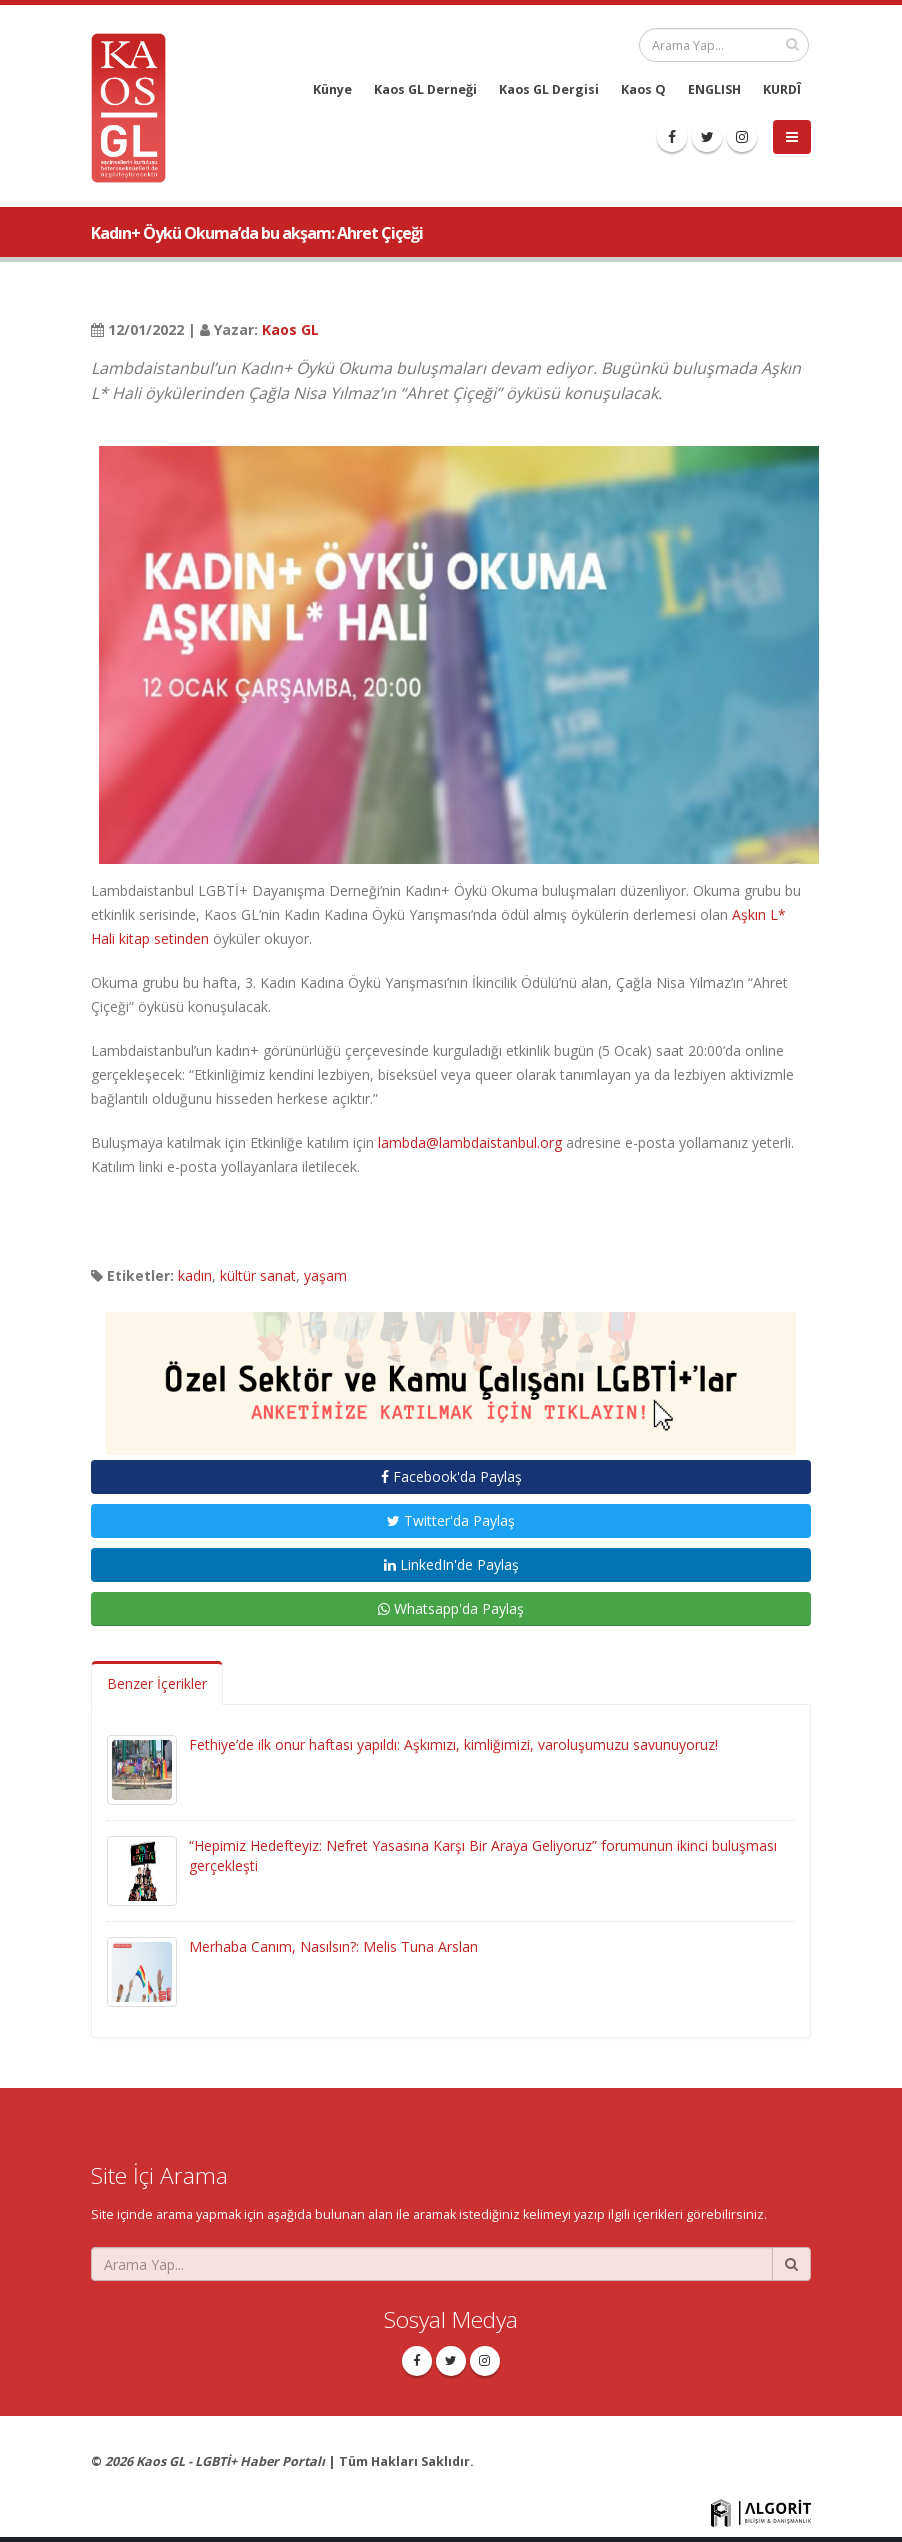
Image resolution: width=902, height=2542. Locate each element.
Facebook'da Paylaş (451, 1476)
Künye (332, 89)
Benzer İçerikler (157, 1683)
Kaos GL (290, 329)
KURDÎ (782, 89)
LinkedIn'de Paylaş (451, 1564)
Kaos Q (643, 89)
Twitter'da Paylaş (451, 1520)
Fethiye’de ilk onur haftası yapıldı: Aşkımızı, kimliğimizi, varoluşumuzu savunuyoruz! (453, 1744)
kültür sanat (258, 1275)
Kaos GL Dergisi (549, 89)
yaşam (325, 1275)
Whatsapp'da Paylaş (451, 1608)
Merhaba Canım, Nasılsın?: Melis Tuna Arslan (333, 1946)
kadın (195, 1275)
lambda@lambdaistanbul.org (470, 1142)
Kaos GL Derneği (425, 89)
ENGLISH (714, 89)
